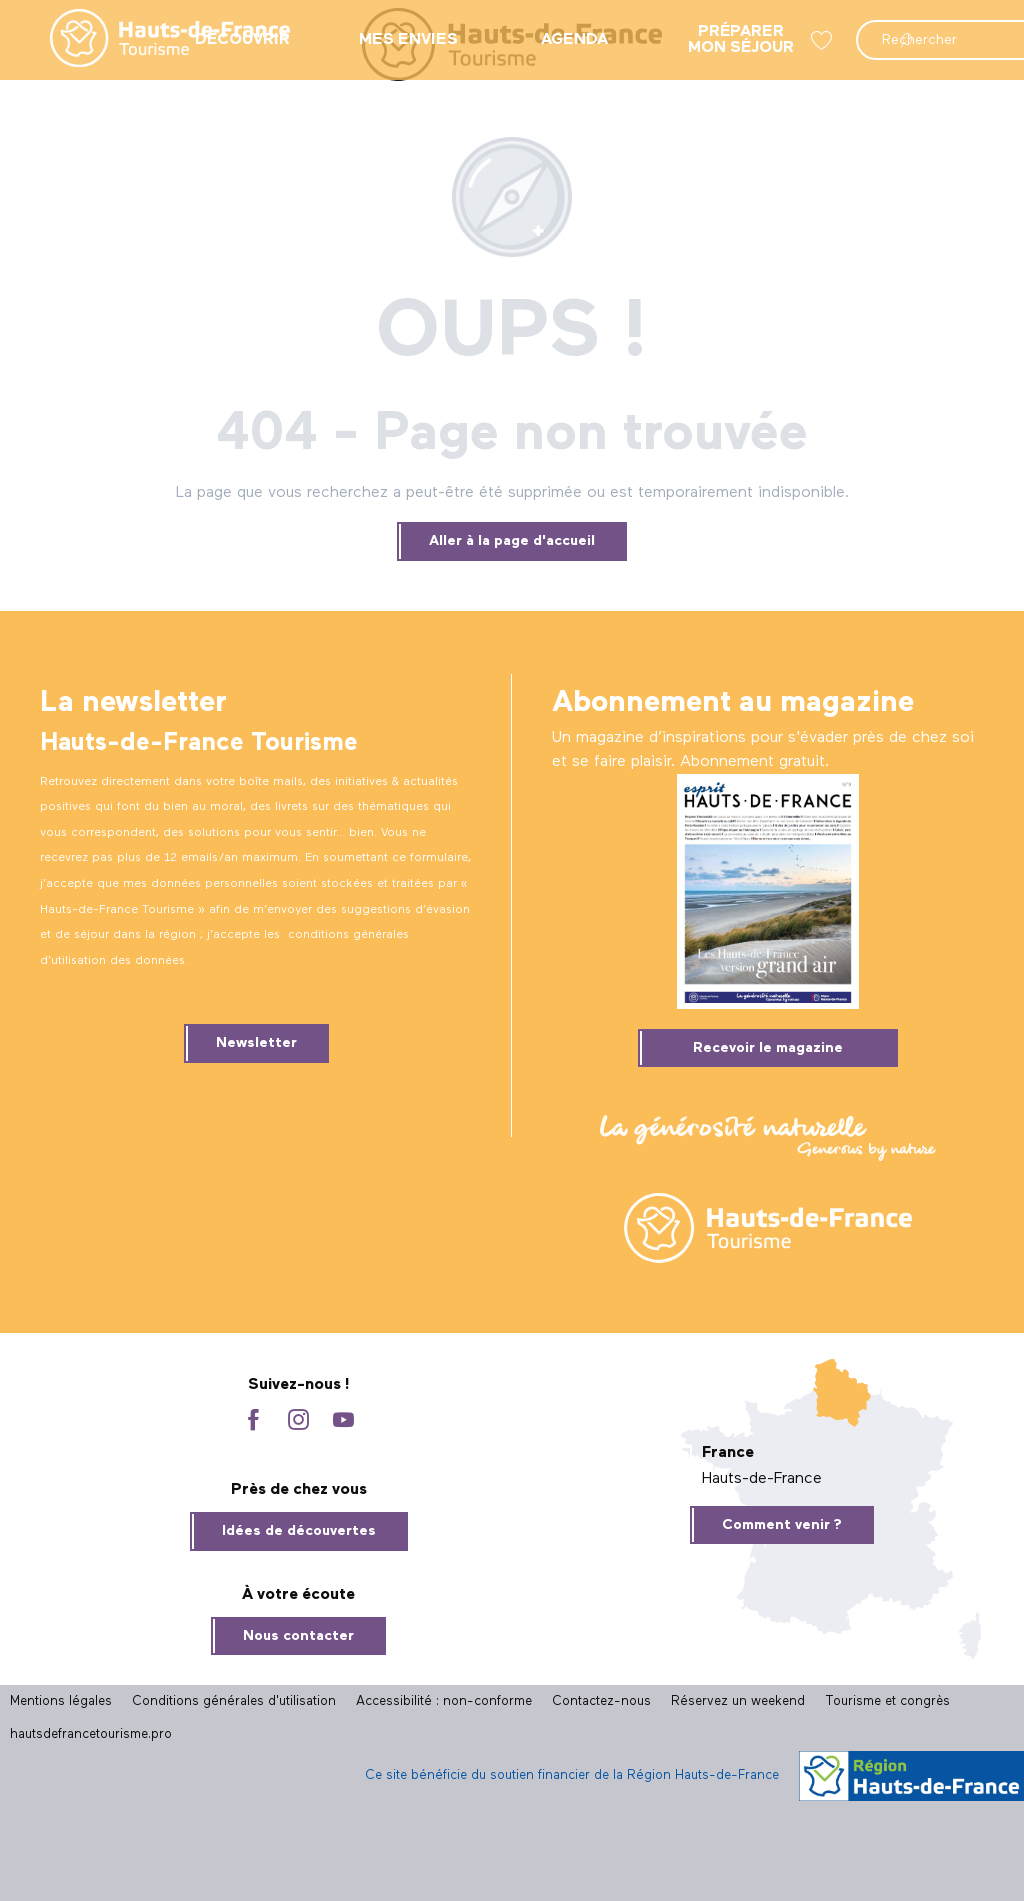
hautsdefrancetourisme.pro (91, 1734)
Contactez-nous (601, 1701)
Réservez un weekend (738, 1701)
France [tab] (728, 1453)
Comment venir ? (782, 1525)
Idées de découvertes (299, 1531)
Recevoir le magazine (768, 1048)
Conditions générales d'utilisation (234, 1701)
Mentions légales (61, 1701)
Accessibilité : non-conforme (444, 1701)
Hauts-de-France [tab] (762, 1479)
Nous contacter (298, 1636)
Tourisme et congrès (887, 1701)
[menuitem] (154, 40)
